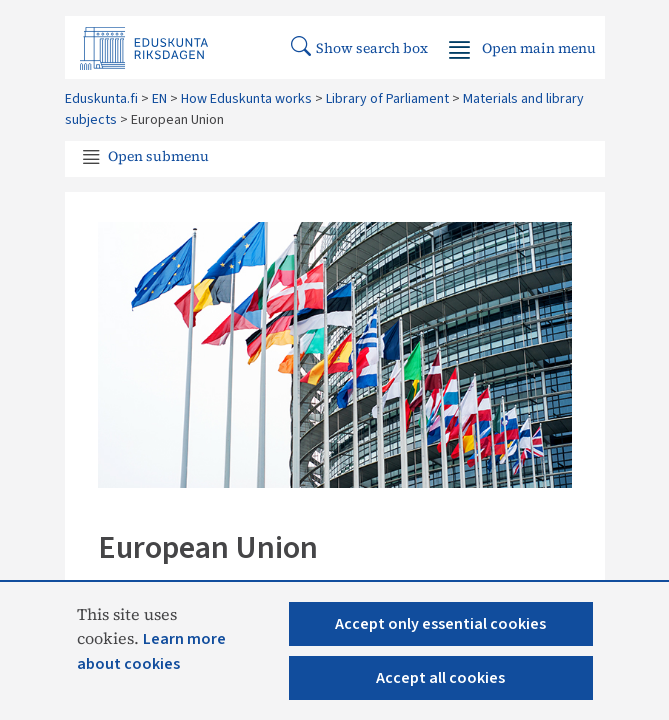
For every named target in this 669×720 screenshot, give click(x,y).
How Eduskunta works (246, 99)
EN (159, 99)
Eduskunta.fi (101, 99)
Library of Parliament (387, 99)
